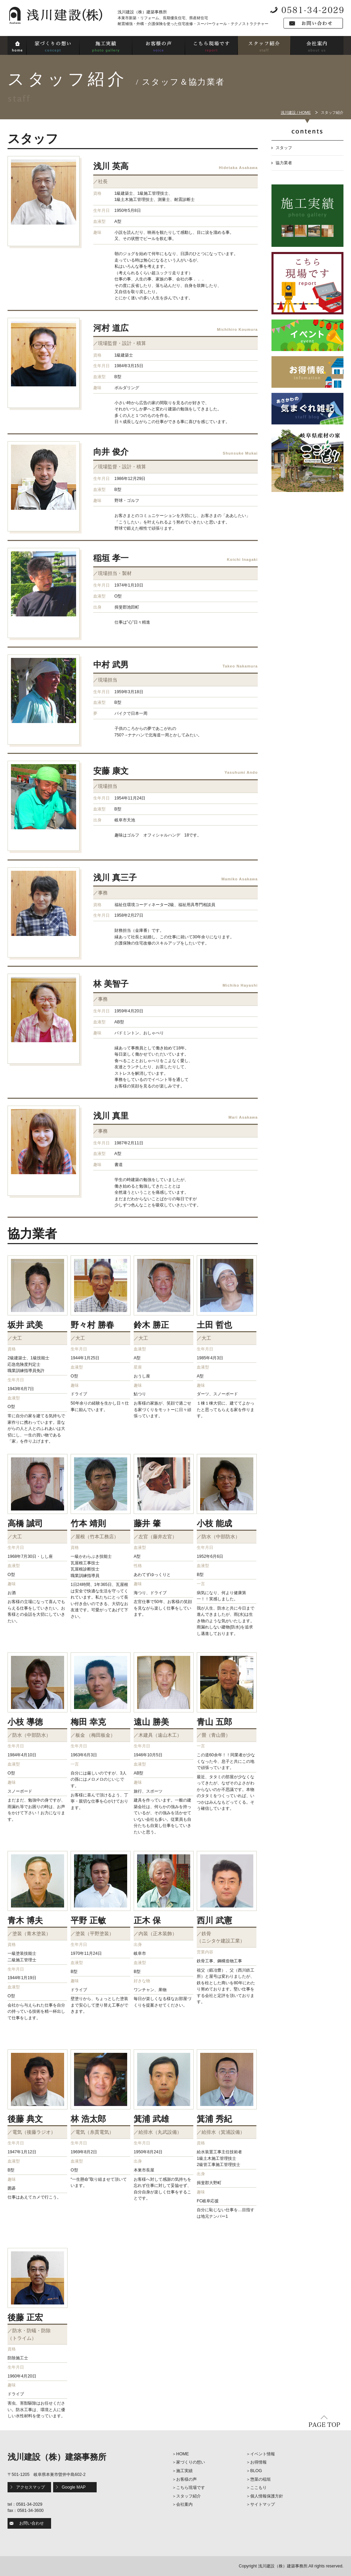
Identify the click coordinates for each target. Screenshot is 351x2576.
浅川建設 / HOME (296, 112)
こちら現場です (190, 2487)
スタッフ (284, 147)
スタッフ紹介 (188, 2496)
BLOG (256, 2470)
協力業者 (284, 162)
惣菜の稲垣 (260, 2479)
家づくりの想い (190, 2462)
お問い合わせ (31, 2523)
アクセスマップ (30, 2487)
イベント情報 (262, 2454)
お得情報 (258, 2462)
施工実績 (184, 2470)
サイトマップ (262, 2504)
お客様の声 (186, 2479)
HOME (182, 2454)
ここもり (258, 2487)
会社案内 (184, 2504)
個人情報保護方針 (266, 2496)
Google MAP (74, 2487)
